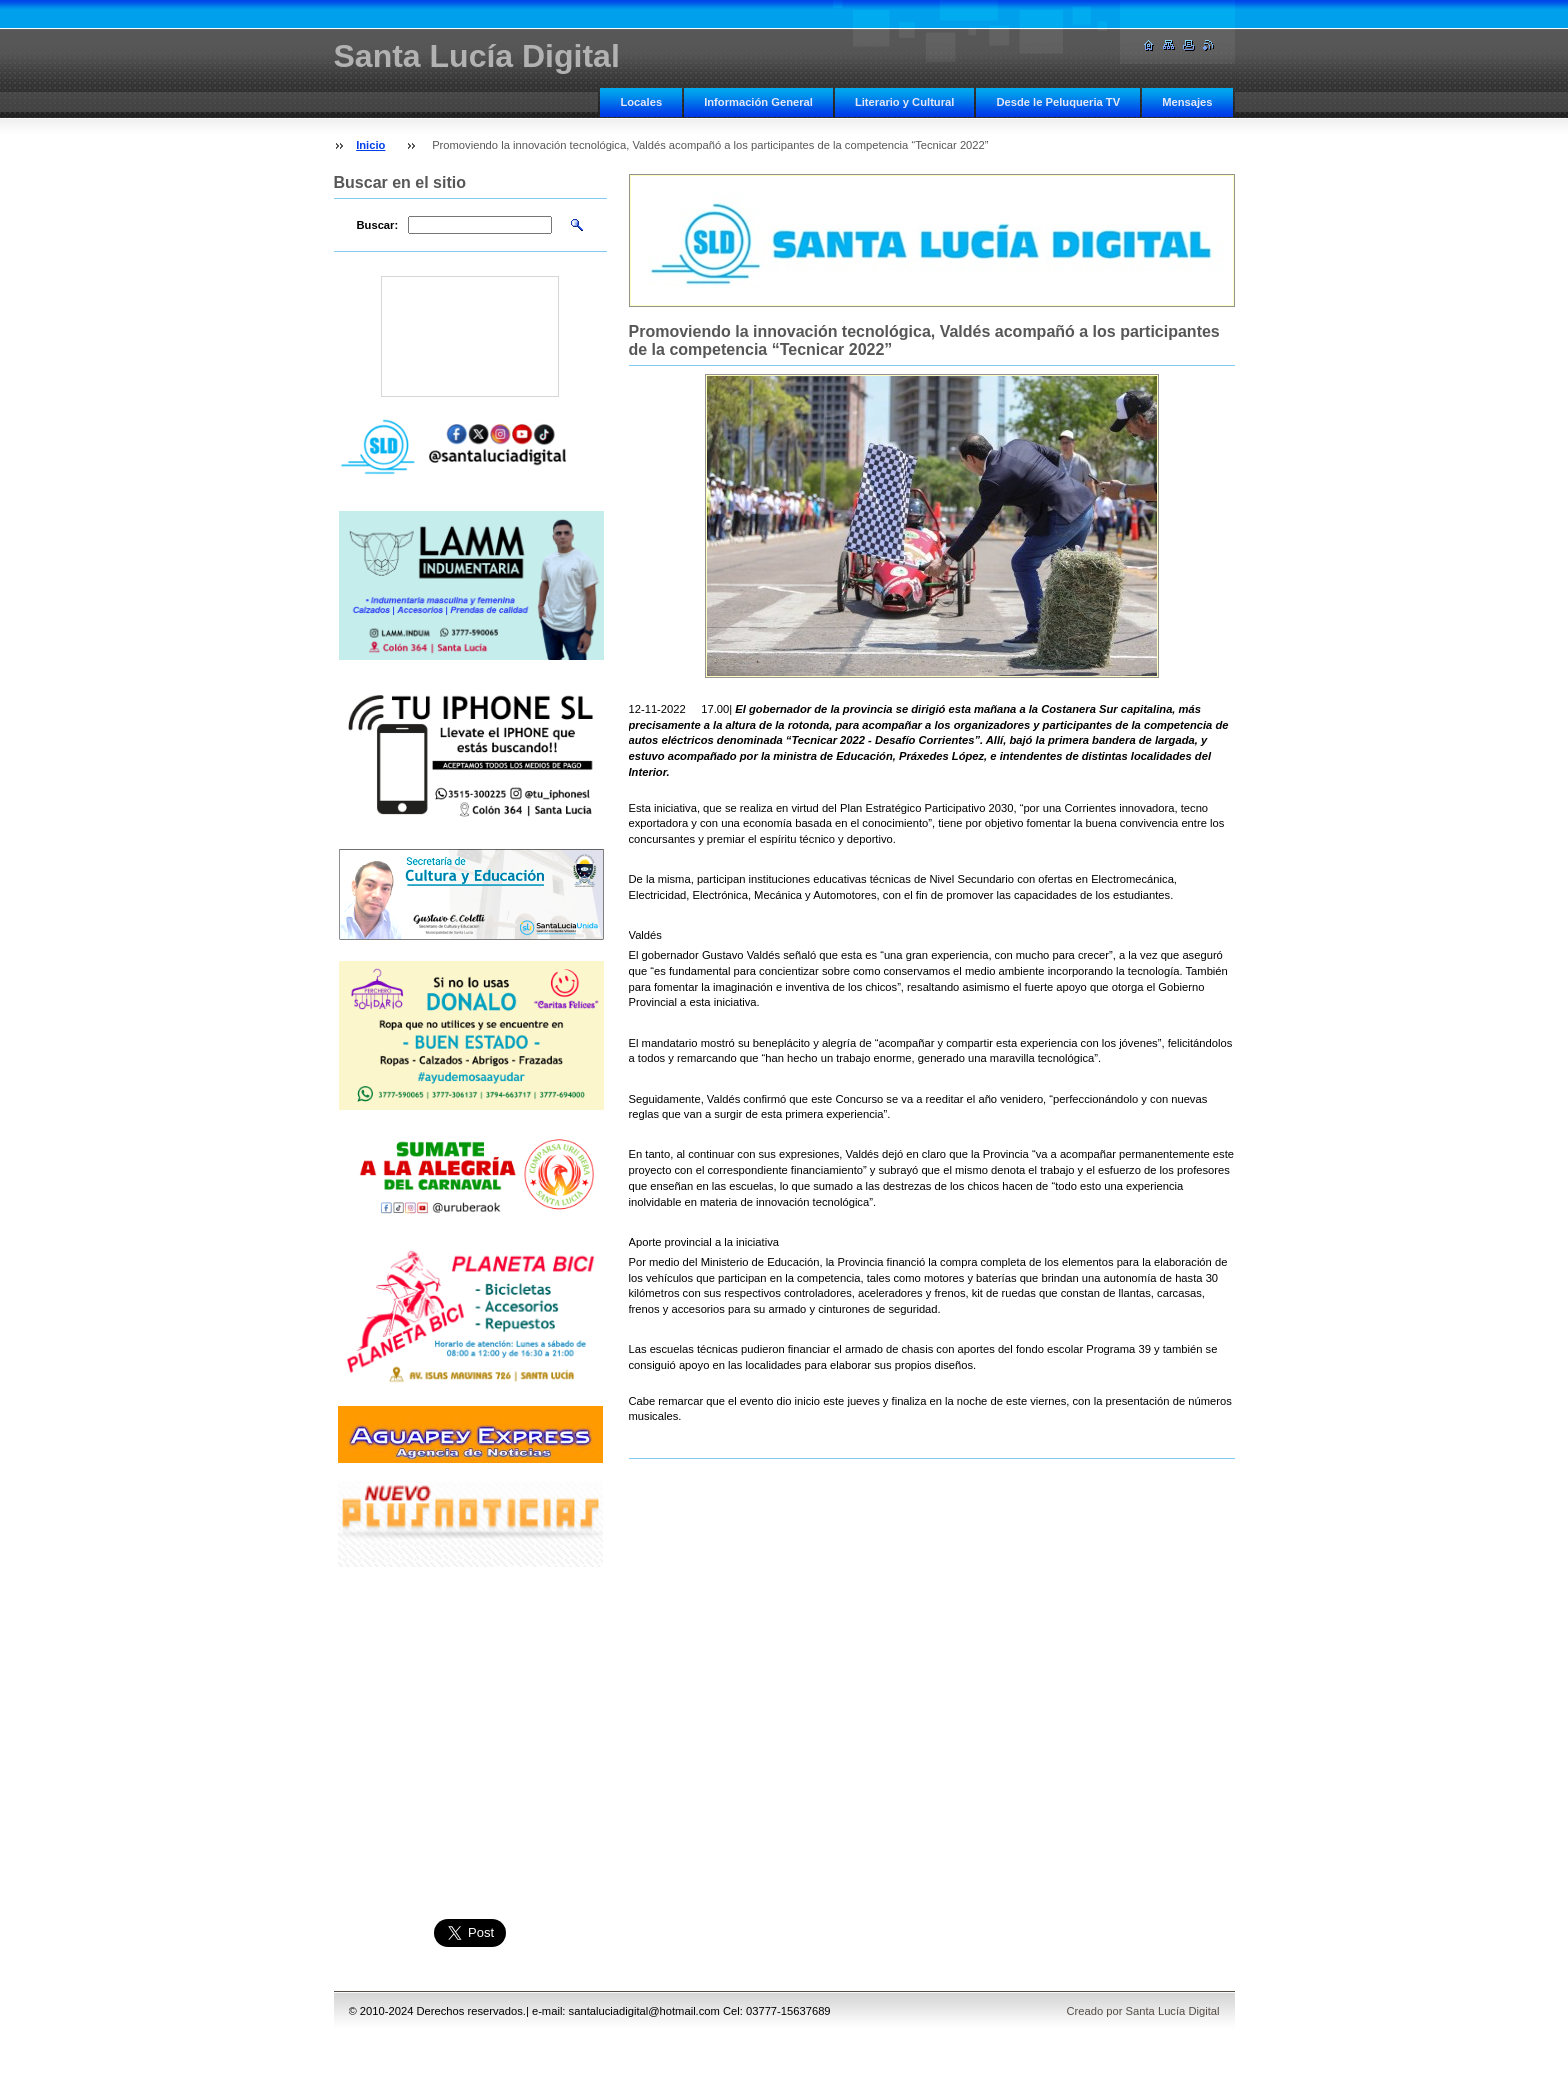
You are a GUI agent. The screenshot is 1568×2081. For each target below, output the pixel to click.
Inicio (370, 145)
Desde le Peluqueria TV (1058, 102)
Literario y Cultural (904, 102)
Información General (758, 102)
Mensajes (1187, 102)
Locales (641, 102)
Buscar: (378, 225)
